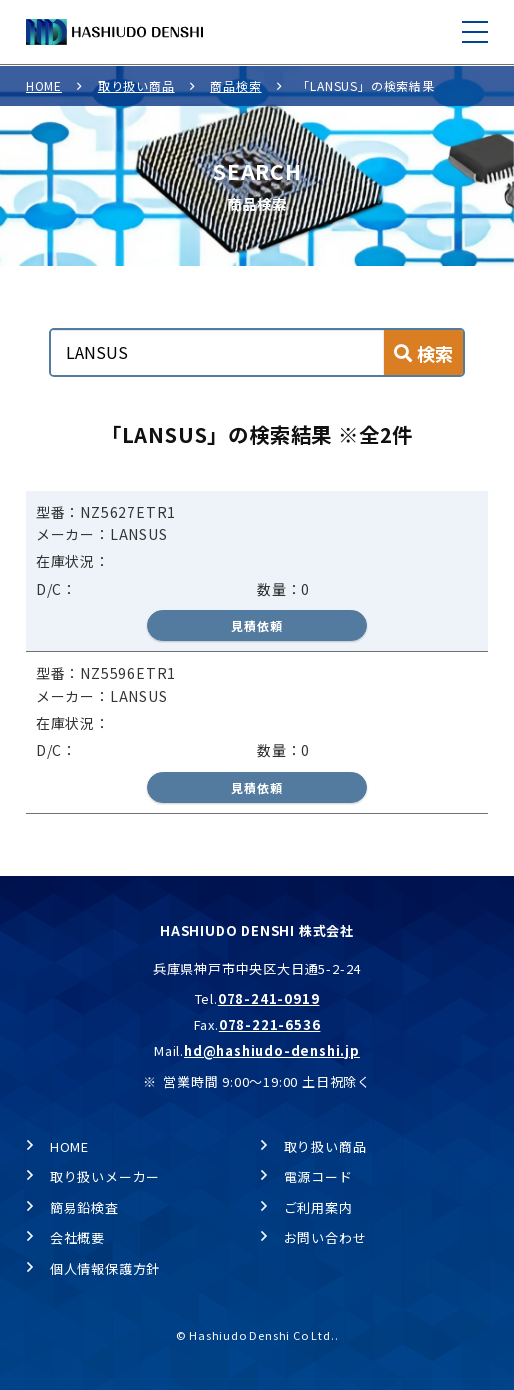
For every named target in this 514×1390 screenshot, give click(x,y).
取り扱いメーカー (105, 1176)
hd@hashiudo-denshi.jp (272, 1050)
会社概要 (77, 1237)
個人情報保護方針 (105, 1268)
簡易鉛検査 (84, 1207)
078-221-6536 (270, 1024)
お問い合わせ (325, 1237)
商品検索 (235, 85)
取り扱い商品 (136, 85)
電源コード (318, 1176)
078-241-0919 (269, 998)
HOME (44, 85)
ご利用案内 (318, 1207)
